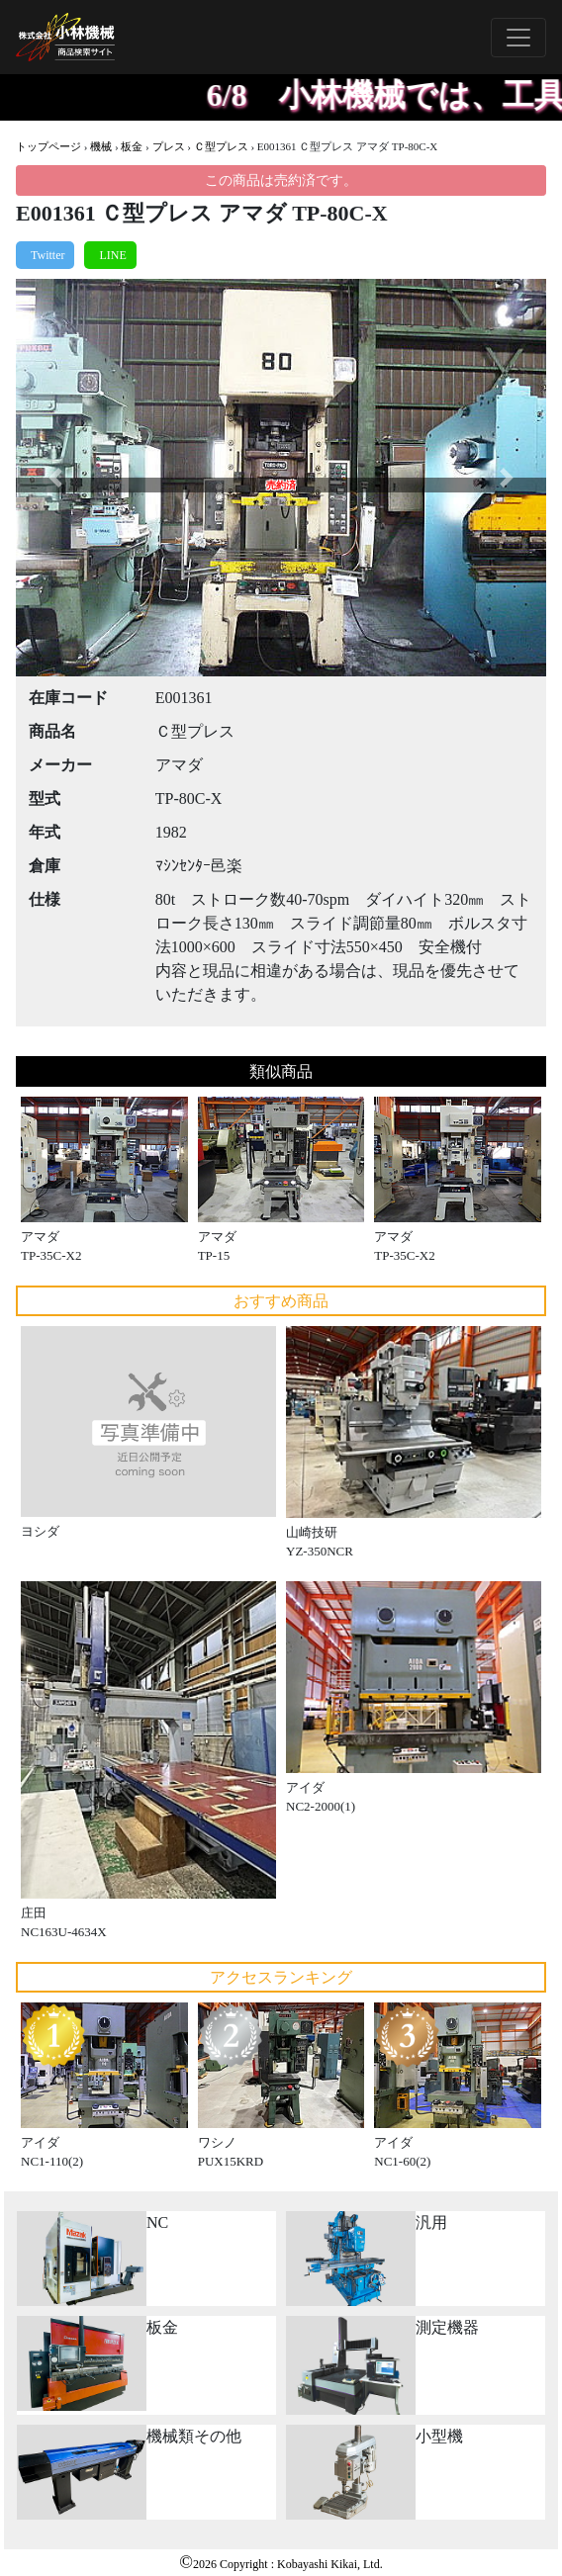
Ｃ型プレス (221, 146)
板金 (131, 146)
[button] (55, 477)
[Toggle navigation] (518, 37)
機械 (101, 146)
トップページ (48, 146)
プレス (168, 146)
